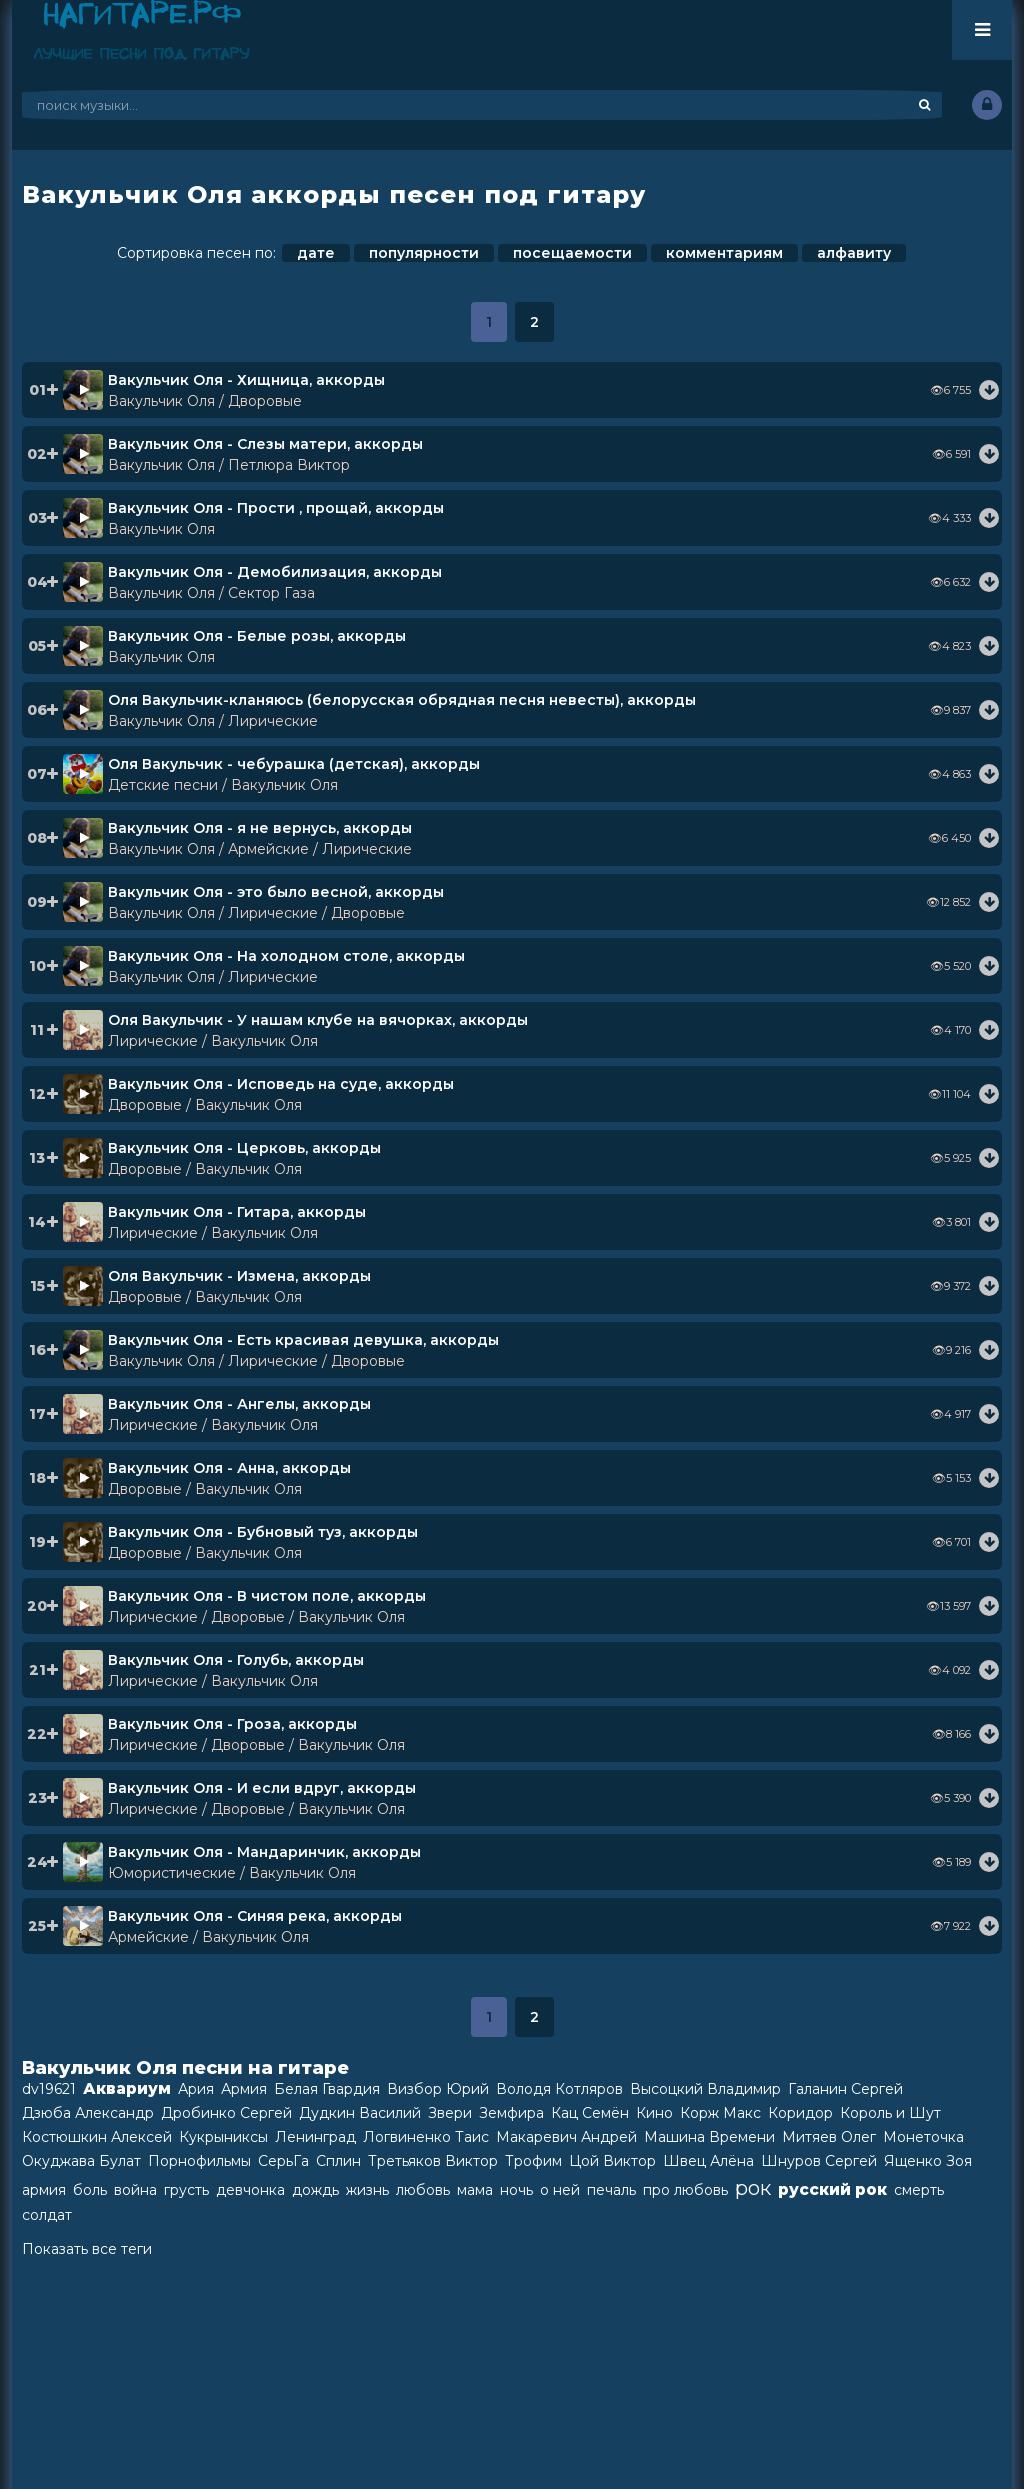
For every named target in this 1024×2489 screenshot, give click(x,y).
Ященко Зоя (928, 2161)
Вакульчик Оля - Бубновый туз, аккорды (263, 1532)
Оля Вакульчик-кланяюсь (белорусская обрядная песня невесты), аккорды (402, 700)
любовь (423, 2190)
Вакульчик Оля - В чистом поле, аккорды (267, 1596)
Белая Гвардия (327, 2089)
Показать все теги (87, 2249)
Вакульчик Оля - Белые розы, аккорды (257, 636)
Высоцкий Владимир (705, 2089)
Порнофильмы (199, 2161)
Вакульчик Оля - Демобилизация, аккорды (275, 572)
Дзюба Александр (88, 2113)
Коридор (800, 2113)
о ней (560, 2190)
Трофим (533, 2161)
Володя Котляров (559, 2089)
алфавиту (854, 253)
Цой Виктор (612, 2161)
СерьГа (283, 2161)
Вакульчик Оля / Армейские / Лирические (260, 849)
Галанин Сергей (845, 2089)
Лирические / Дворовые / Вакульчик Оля (256, 1617)
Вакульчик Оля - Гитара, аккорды (237, 1212)
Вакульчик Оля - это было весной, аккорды (276, 892)
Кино (654, 2113)
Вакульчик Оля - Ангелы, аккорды (239, 1404)
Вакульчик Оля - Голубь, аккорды (236, 1660)
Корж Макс (720, 2113)
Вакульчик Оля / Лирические (213, 721)
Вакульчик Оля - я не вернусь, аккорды (260, 828)
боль (90, 2190)
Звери (450, 2113)
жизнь (367, 2190)
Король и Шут (890, 2113)
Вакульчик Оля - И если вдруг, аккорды (262, 1788)
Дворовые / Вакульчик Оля (205, 1105)
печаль (611, 2190)
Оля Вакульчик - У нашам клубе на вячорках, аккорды (318, 1020)
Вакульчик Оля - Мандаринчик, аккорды (264, 1852)
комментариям (724, 253)
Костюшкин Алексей (97, 2137)
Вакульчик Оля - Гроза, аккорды (232, 1724)
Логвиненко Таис (426, 2137)
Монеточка (923, 2137)
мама (475, 2190)
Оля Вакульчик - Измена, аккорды (239, 1276)
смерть (919, 2190)
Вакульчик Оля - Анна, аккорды (229, 1468)
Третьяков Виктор (433, 2161)
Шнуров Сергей (819, 2161)
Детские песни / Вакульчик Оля (223, 785)
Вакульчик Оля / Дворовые (205, 401)
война (135, 2190)
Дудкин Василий (360, 2113)
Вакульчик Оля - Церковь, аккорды (244, 1148)
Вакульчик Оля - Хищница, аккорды (246, 380)
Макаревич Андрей (566, 2137)
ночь (516, 2190)
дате (316, 253)
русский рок (832, 2189)
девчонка (250, 2190)
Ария (196, 2089)
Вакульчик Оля (161, 529)
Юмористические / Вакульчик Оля (232, 1873)
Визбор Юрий (438, 2089)
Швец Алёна (708, 2161)
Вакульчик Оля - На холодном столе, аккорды (286, 956)
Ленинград (315, 2137)
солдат (47, 2215)
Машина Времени (709, 2137)
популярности (424, 253)
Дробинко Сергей (226, 2113)
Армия (244, 2089)
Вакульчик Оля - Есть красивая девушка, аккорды (303, 1340)
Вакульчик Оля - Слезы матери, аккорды (265, 444)
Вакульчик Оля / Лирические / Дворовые (256, 913)
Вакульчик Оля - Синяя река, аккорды (255, 1916)
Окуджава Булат (81, 2161)
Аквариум (127, 2088)
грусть (186, 2190)
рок (753, 2188)
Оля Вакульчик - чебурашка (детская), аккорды (294, 764)
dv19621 (49, 2089)
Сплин (338, 2161)
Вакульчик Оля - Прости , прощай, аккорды (276, 508)
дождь (315, 2190)
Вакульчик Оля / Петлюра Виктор (229, 465)
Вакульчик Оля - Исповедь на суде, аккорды (281, 1084)
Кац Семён (590, 2113)
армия (44, 2190)
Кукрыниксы (223, 2137)
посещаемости (572, 253)
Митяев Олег (829, 2137)
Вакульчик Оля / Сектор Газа (211, 593)
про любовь (685, 2190)
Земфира (511, 2113)
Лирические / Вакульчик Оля (213, 1041)
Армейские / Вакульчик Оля (208, 1937)
